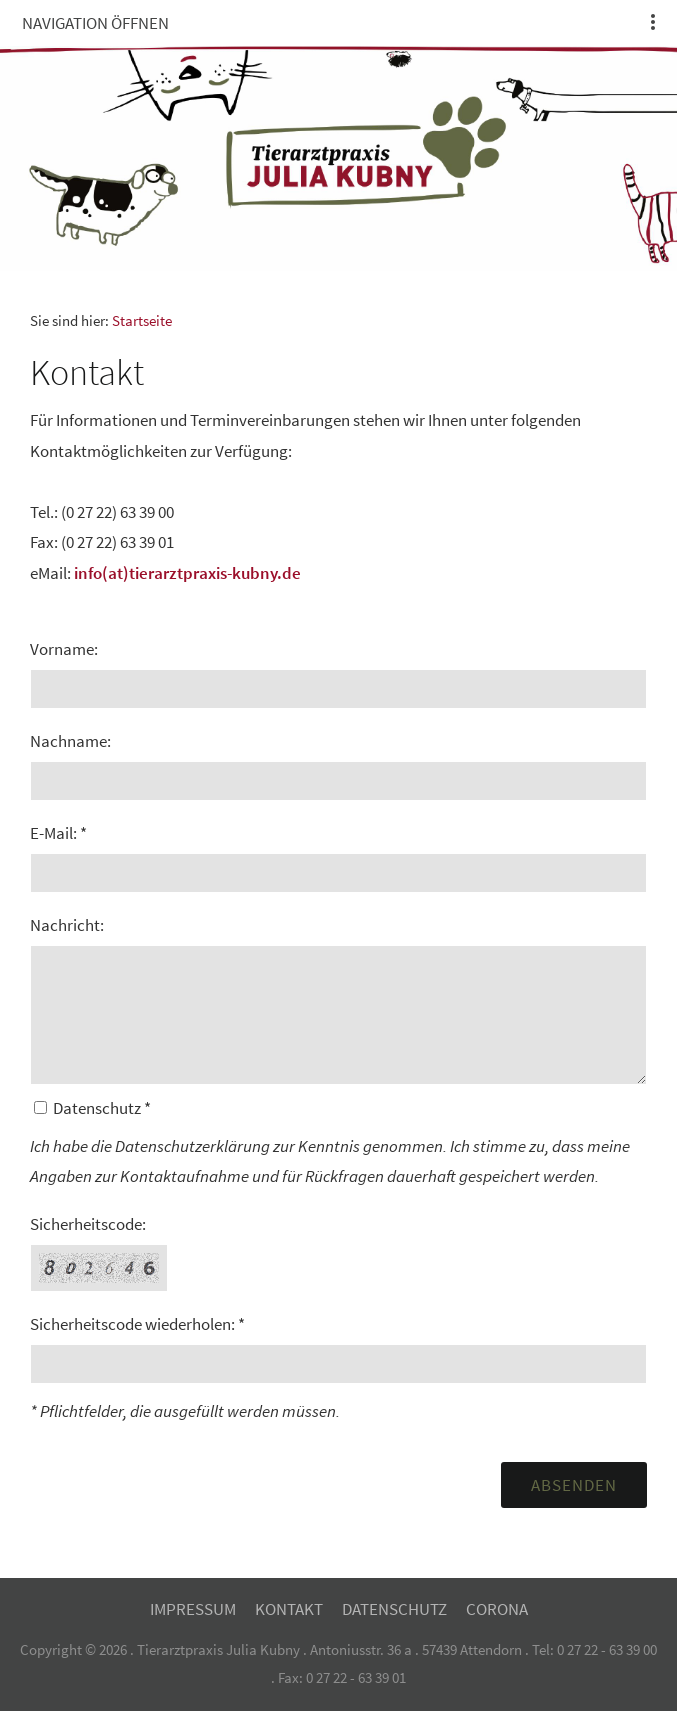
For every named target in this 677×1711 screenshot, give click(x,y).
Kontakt (289, 1609)
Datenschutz (394, 1609)
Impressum (193, 1609)
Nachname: (70, 741)
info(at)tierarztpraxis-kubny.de (187, 573)
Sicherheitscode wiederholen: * (137, 1324)
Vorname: (64, 649)
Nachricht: (67, 925)
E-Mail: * (58, 833)
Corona (497, 1609)
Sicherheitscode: (88, 1224)
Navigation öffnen (95, 23)
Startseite (142, 320)
